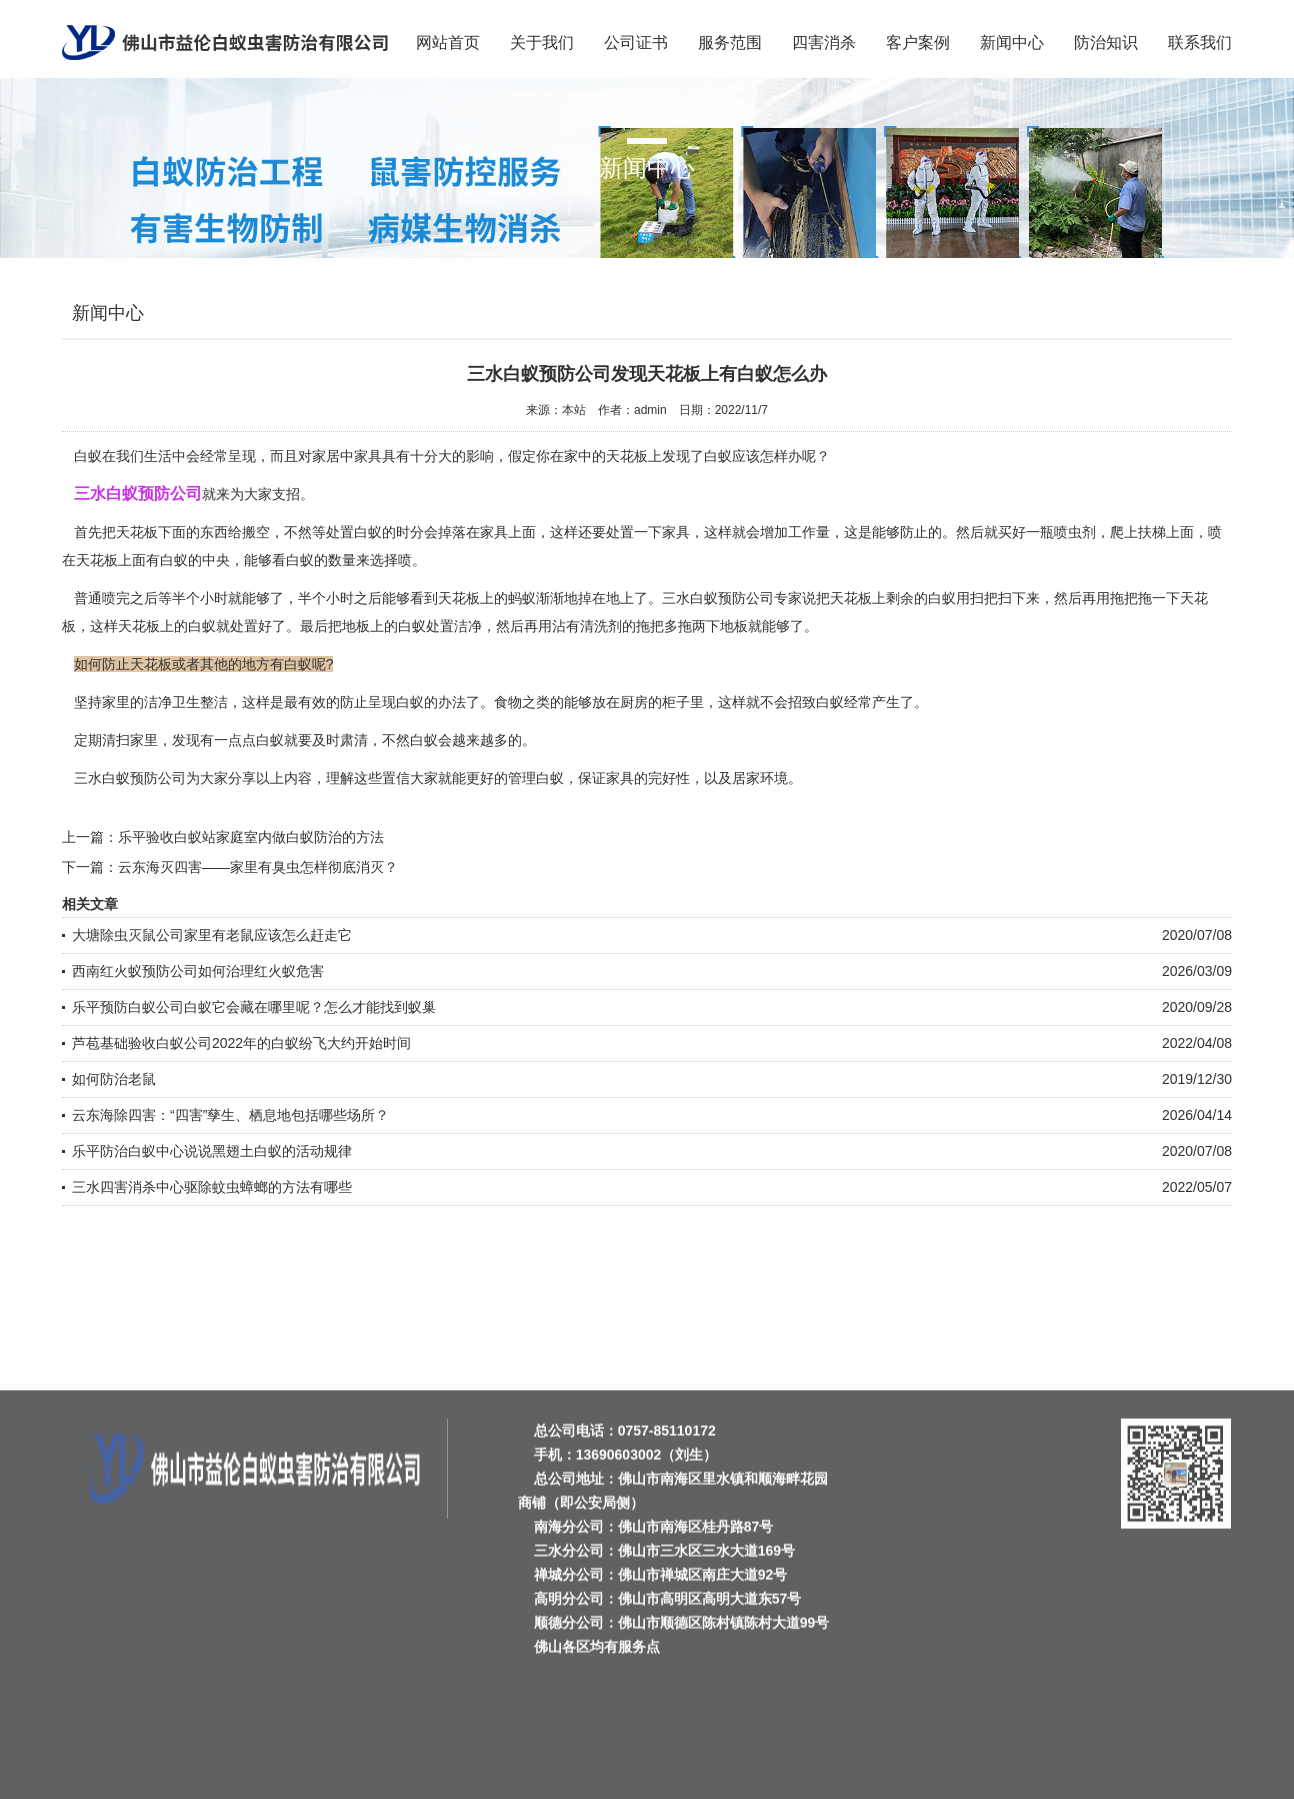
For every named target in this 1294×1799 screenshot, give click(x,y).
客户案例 (918, 42)
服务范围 (730, 42)
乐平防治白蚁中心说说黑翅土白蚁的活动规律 (212, 1151)
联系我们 (1200, 42)
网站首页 (448, 42)
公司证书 (636, 42)
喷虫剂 (1075, 532)
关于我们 (542, 42)
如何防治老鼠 (114, 1079)
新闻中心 (1012, 42)
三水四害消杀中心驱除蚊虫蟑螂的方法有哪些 (212, 1187)
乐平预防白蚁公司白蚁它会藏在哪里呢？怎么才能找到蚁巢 (254, 1007)
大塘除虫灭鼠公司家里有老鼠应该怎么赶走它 (212, 935)
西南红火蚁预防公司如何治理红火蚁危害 (198, 971)
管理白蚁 (536, 778)
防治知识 (1106, 42)
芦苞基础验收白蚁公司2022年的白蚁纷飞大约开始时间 (241, 1043)
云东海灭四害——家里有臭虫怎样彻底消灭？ (258, 867)
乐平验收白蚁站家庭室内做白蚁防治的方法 (251, 837)
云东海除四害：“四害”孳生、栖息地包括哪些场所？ (230, 1115)
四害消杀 (824, 42)
